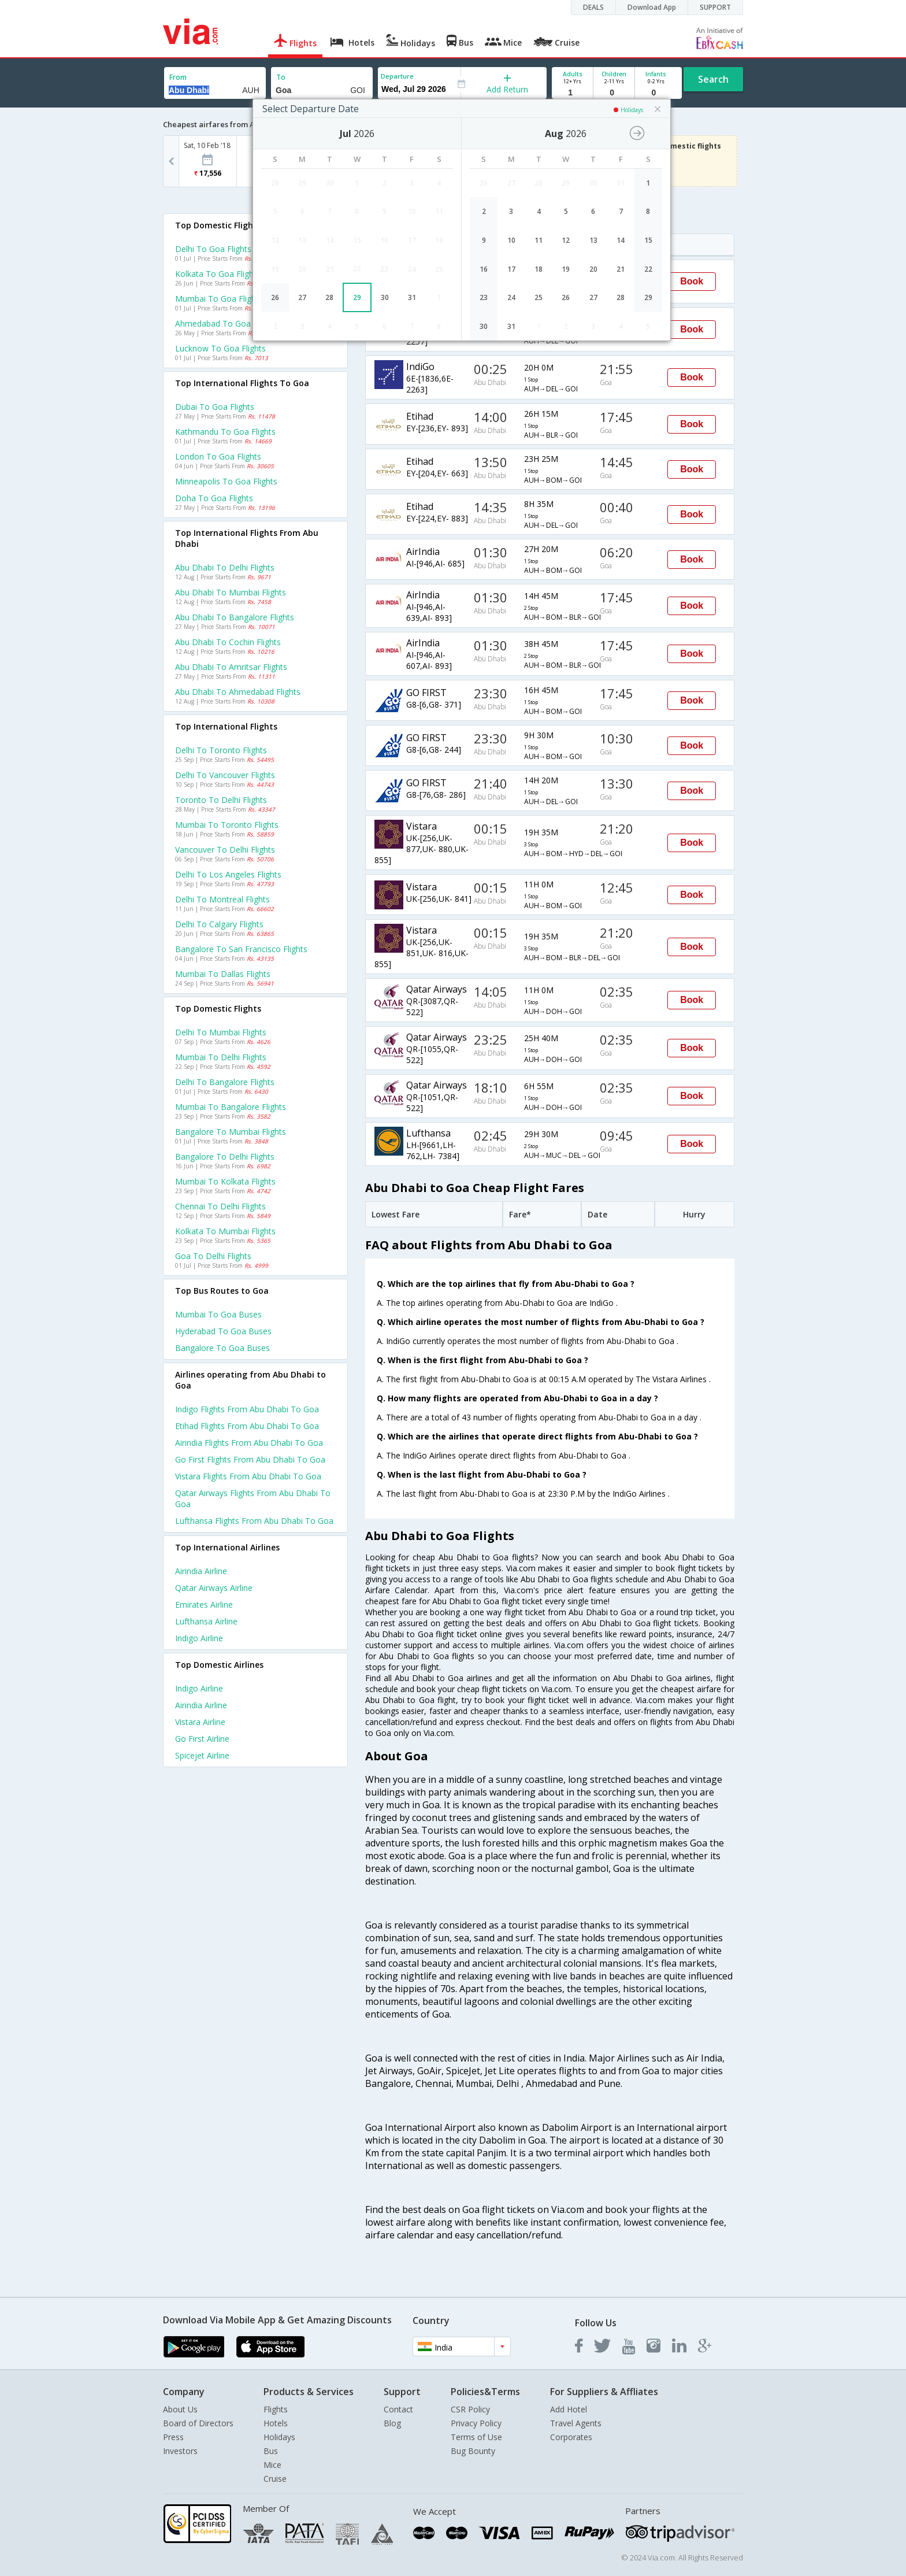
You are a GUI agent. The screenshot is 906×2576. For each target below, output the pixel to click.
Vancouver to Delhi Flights (225, 849)
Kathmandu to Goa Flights (225, 431)
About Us (180, 2409)
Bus (270, 2450)
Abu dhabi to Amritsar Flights (231, 666)
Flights (275, 2409)
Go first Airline (202, 1738)
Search (713, 79)
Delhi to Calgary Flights (219, 924)
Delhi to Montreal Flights (222, 899)
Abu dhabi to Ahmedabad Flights (237, 691)
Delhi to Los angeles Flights (228, 874)
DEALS (593, 7)
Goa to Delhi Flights (213, 1255)
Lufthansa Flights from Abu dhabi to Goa (254, 1520)
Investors (180, 2450)
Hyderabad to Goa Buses (223, 1331)
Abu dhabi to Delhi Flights (224, 567)
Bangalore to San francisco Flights (241, 948)
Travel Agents (575, 2423)
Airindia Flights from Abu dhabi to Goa (249, 1442)
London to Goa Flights (218, 456)
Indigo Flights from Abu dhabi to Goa (247, 1409)
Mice (272, 2464)
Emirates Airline (204, 1604)
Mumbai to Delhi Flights (220, 1057)
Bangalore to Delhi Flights (224, 1156)
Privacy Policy (476, 2423)
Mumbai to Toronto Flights (227, 824)
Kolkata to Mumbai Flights (225, 1231)
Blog (392, 2423)
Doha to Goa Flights (214, 498)
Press (173, 2436)
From (178, 77)
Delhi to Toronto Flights (221, 750)
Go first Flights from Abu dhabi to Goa (250, 1459)
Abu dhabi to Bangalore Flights (234, 617)
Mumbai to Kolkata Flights (225, 1181)
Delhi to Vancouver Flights (225, 774)
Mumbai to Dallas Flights (222, 973)
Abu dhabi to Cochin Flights (228, 641)
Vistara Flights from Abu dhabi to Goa (248, 1476)
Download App (651, 7)
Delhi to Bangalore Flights (224, 1081)
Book (691, 281)
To (280, 77)
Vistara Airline (200, 1721)
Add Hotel (568, 2409)
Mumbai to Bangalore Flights (230, 1106)
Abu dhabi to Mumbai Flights (230, 592)
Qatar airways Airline (214, 1587)
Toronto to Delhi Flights (221, 799)
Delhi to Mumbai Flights (220, 1032)
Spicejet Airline (202, 1755)
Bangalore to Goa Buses (222, 1347)
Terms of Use (476, 2436)
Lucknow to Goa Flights (220, 348)
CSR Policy (470, 2409)
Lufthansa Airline (206, 1621)
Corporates (571, 2436)
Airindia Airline (201, 1570)
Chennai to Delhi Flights (220, 1206)
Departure (397, 76)
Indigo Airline (199, 1638)
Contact (398, 2409)
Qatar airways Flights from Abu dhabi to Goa (253, 1498)
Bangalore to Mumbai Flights (230, 1131)
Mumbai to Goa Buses (218, 1314)
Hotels (275, 2423)
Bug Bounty (473, 2450)
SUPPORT (715, 7)
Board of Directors (198, 2423)
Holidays (279, 2436)
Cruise (275, 2478)
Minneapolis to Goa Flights (226, 481)
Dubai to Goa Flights (214, 406)
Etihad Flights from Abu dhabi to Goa (247, 1425)
